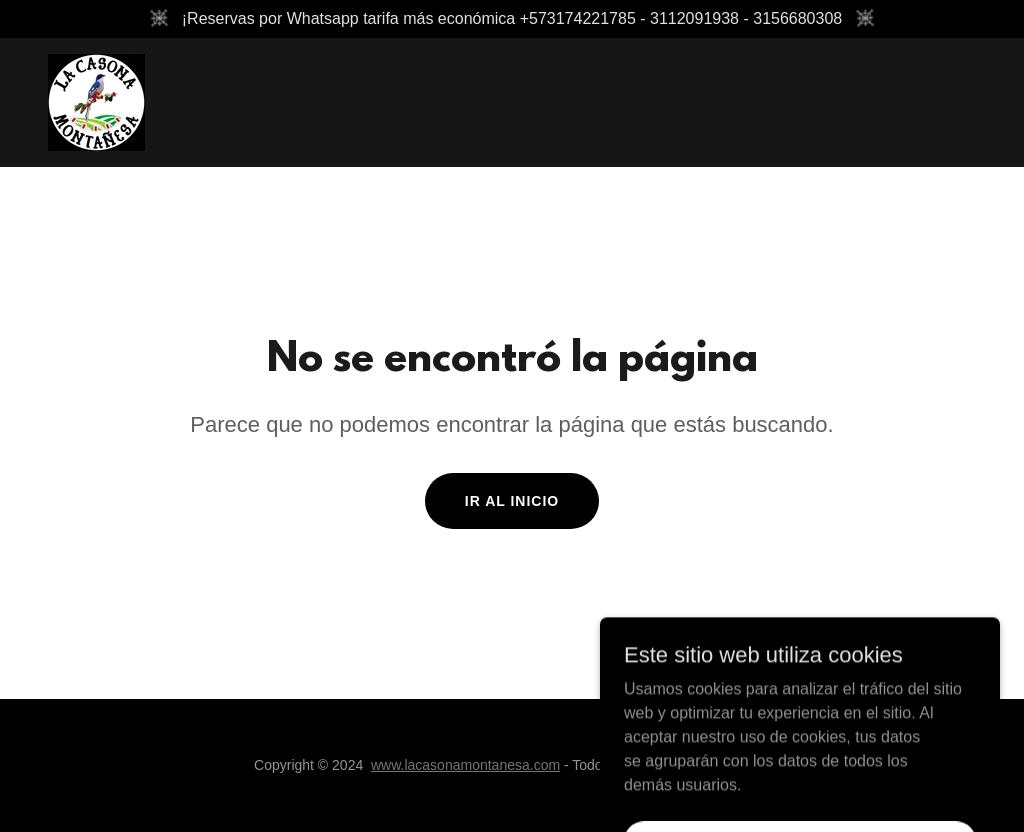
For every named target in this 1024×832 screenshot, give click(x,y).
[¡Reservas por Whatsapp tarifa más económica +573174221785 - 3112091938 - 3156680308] (512, 19)
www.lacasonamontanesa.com (465, 765)
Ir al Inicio (512, 501)
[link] (96, 101)
